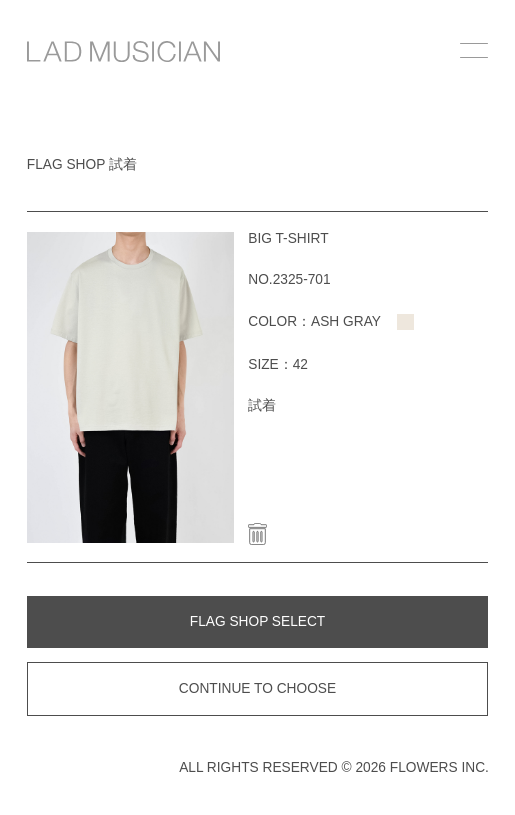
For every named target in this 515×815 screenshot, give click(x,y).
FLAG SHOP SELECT (257, 621)
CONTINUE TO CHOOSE (257, 688)
